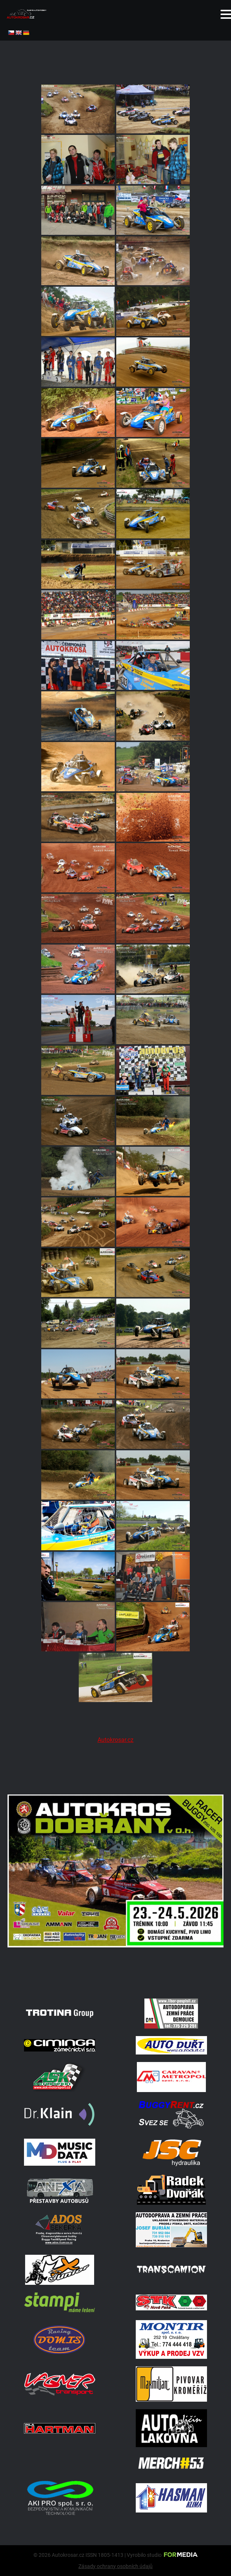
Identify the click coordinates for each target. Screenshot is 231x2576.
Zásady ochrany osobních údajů (115, 2566)
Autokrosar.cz (116, 1739)
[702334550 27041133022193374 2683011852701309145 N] (116, 1981)
